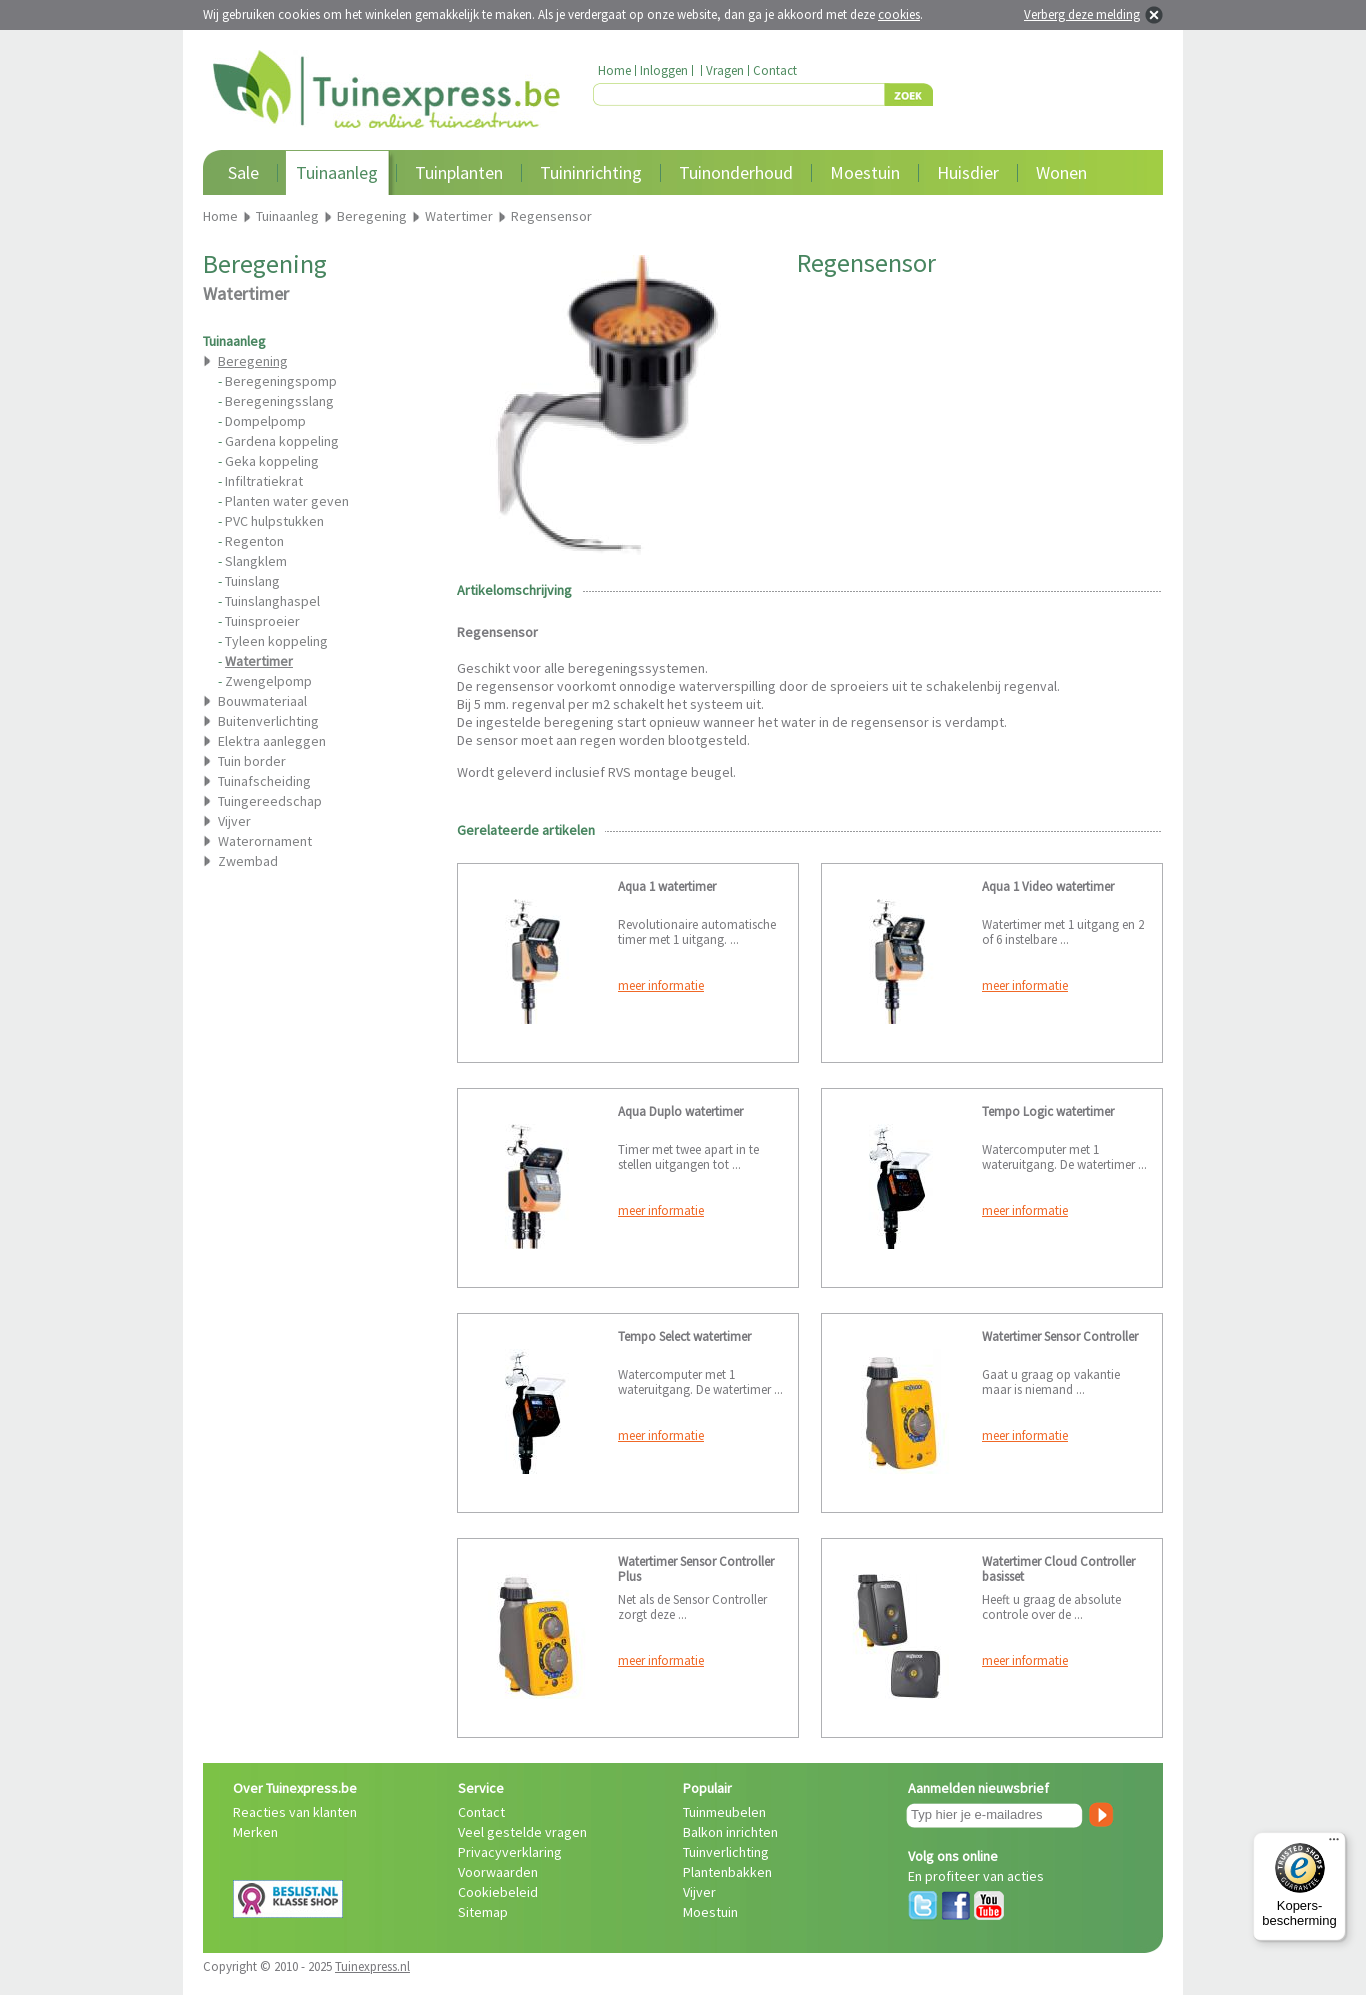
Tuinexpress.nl (372, 1966)
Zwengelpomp (268, 681)
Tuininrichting (591, 172)
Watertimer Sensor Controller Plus (696, 1569)
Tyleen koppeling (276, 641)
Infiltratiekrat (264, 481)
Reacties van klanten (295, 1812)
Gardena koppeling (282, 441)
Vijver (234, 821)
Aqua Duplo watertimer (680, 1111)
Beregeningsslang (279, 401)
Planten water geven (287, 501)
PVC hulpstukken (274, 521)
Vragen (725, 70)
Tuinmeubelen (724, 1812)
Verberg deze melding (1082, 14)
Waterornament (265, 841)
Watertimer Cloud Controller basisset (1058, 1569)
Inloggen (664, 70)
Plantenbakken (727, 1872)
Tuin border (252, 761)
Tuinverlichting (726, 1852)
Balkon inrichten (730, 1832)
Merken (255, 1832)
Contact (775, 70)
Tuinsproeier (262, 621)
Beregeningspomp (281, 381)
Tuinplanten (459, 172)
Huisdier (968, 172)
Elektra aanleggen (272, 741)
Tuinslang (252, 581)
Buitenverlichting (268, 721)
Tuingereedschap (270, 801)
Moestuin (865, 172)
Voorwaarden (498, 1872)
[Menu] (1334, 1844)
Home (614, 70)
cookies (899, 14)
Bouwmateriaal (262, 701)
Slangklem (256, 561)
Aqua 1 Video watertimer (1048, 886)
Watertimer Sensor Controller (1060, 1336)
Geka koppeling (272, 461)
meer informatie (661, 985)
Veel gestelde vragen (522, 1832)
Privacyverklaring (510, 1852)
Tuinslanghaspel (272, 601)
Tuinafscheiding (264, 781)
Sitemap (483, 1912)
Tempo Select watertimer (684, 1336)
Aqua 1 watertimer (667, 886)
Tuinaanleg (337, 172)
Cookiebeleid (498, 1892)
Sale (243, 172)
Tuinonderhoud (736, 172)
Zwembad (248, 861)
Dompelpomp (265, 421)
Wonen (1061, 172)
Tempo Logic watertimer (1048, 1111)
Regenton (254, 541)
